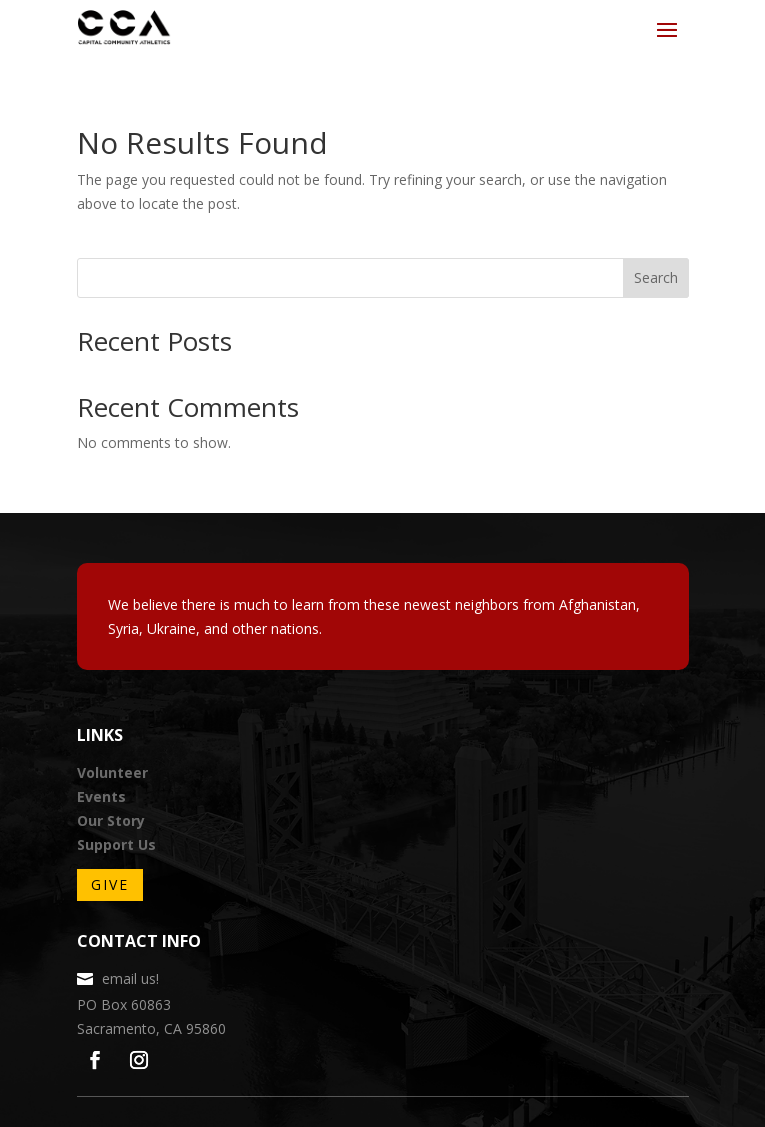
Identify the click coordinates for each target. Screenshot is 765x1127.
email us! (130, 978)
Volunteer (112, 772)
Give (110, 884)
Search (656, 277)
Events (101, 796)
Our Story (111, 820)
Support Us (116, 844)
